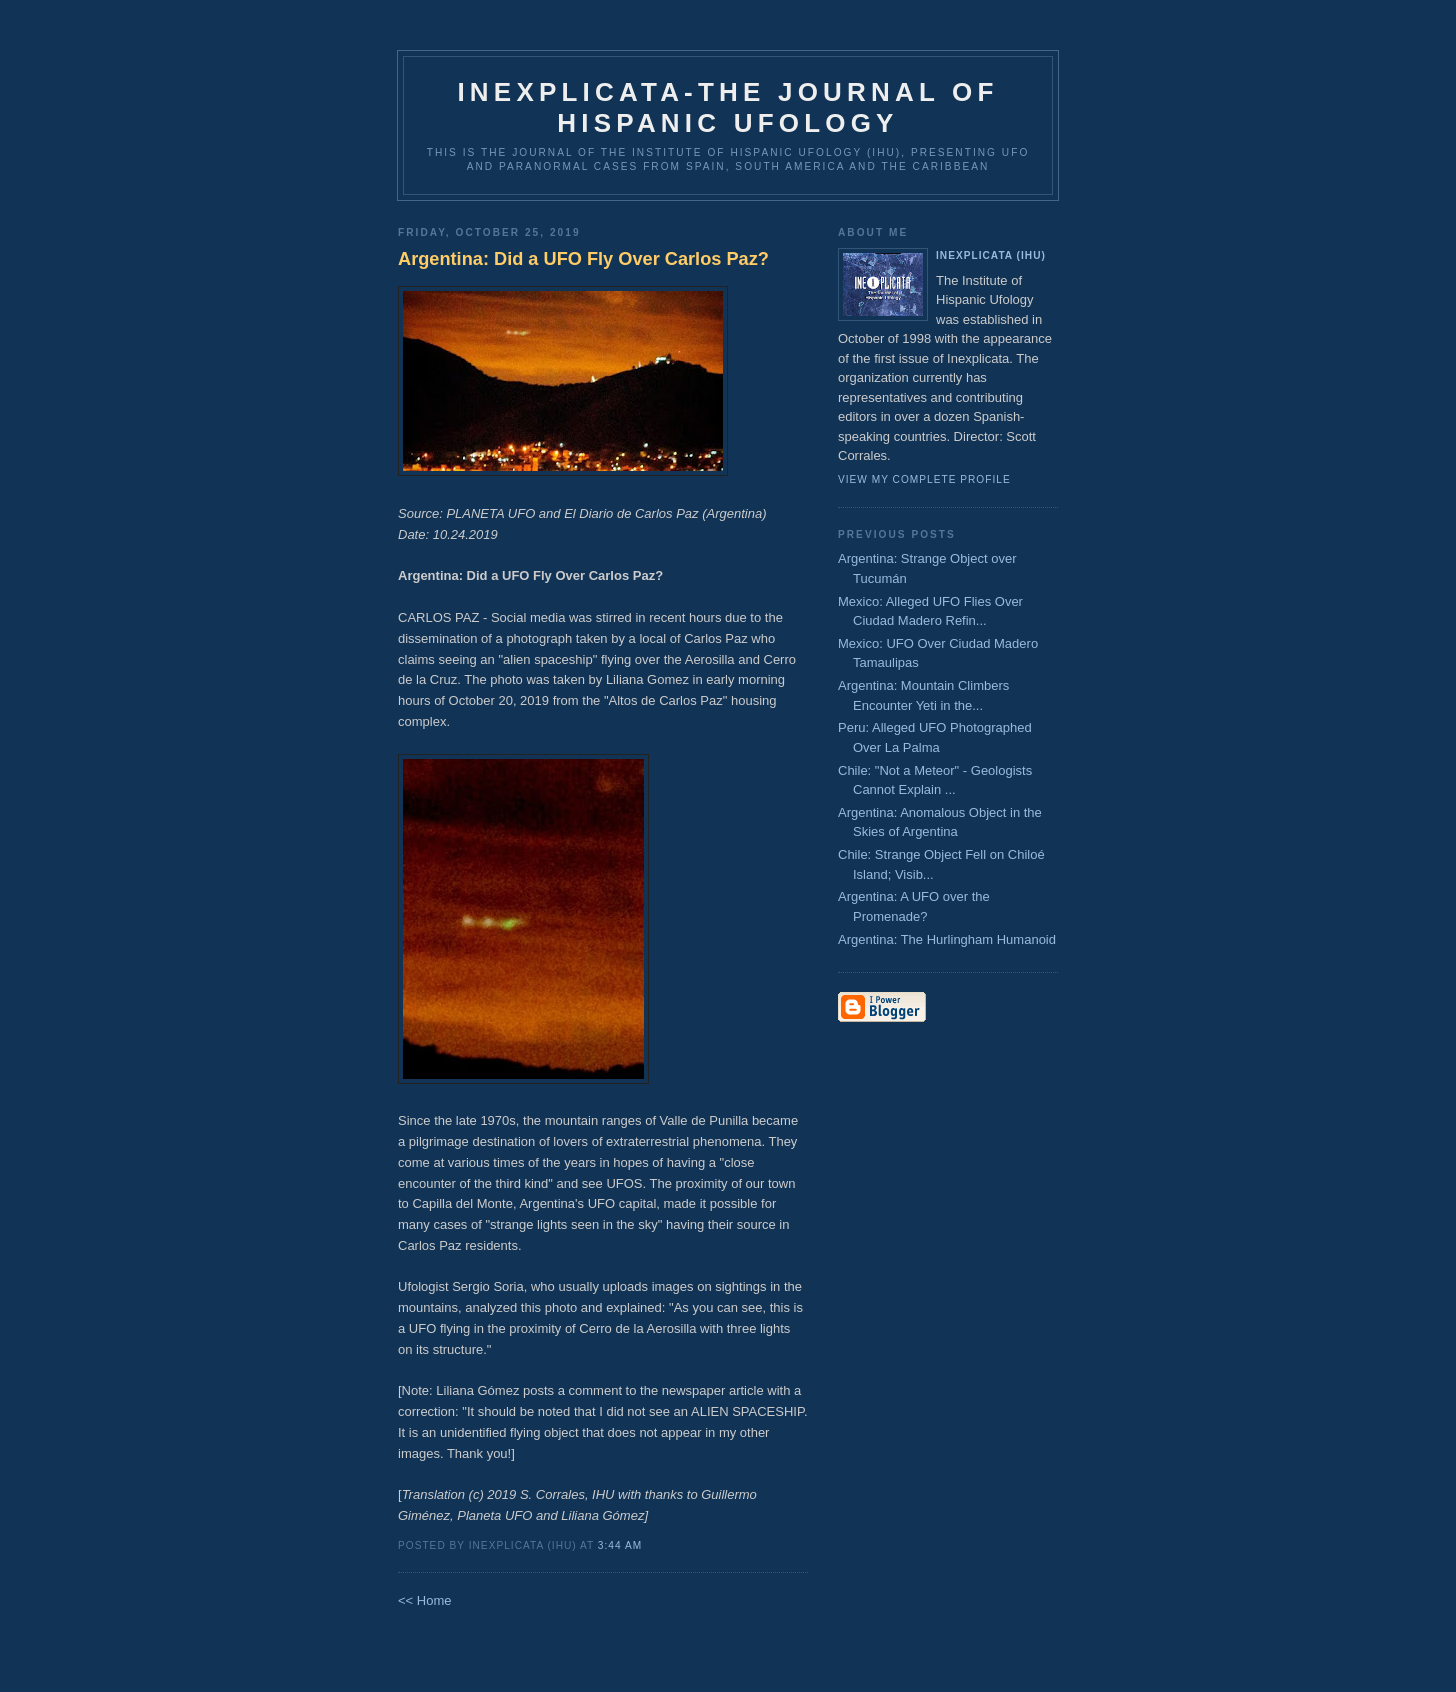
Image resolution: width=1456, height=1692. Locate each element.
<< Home (424, 1600)
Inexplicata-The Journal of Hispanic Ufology (727, 107)
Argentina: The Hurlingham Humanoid (947, 939)
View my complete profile (924, 479)
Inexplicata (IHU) (991, 255)
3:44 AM (620, 1545)
